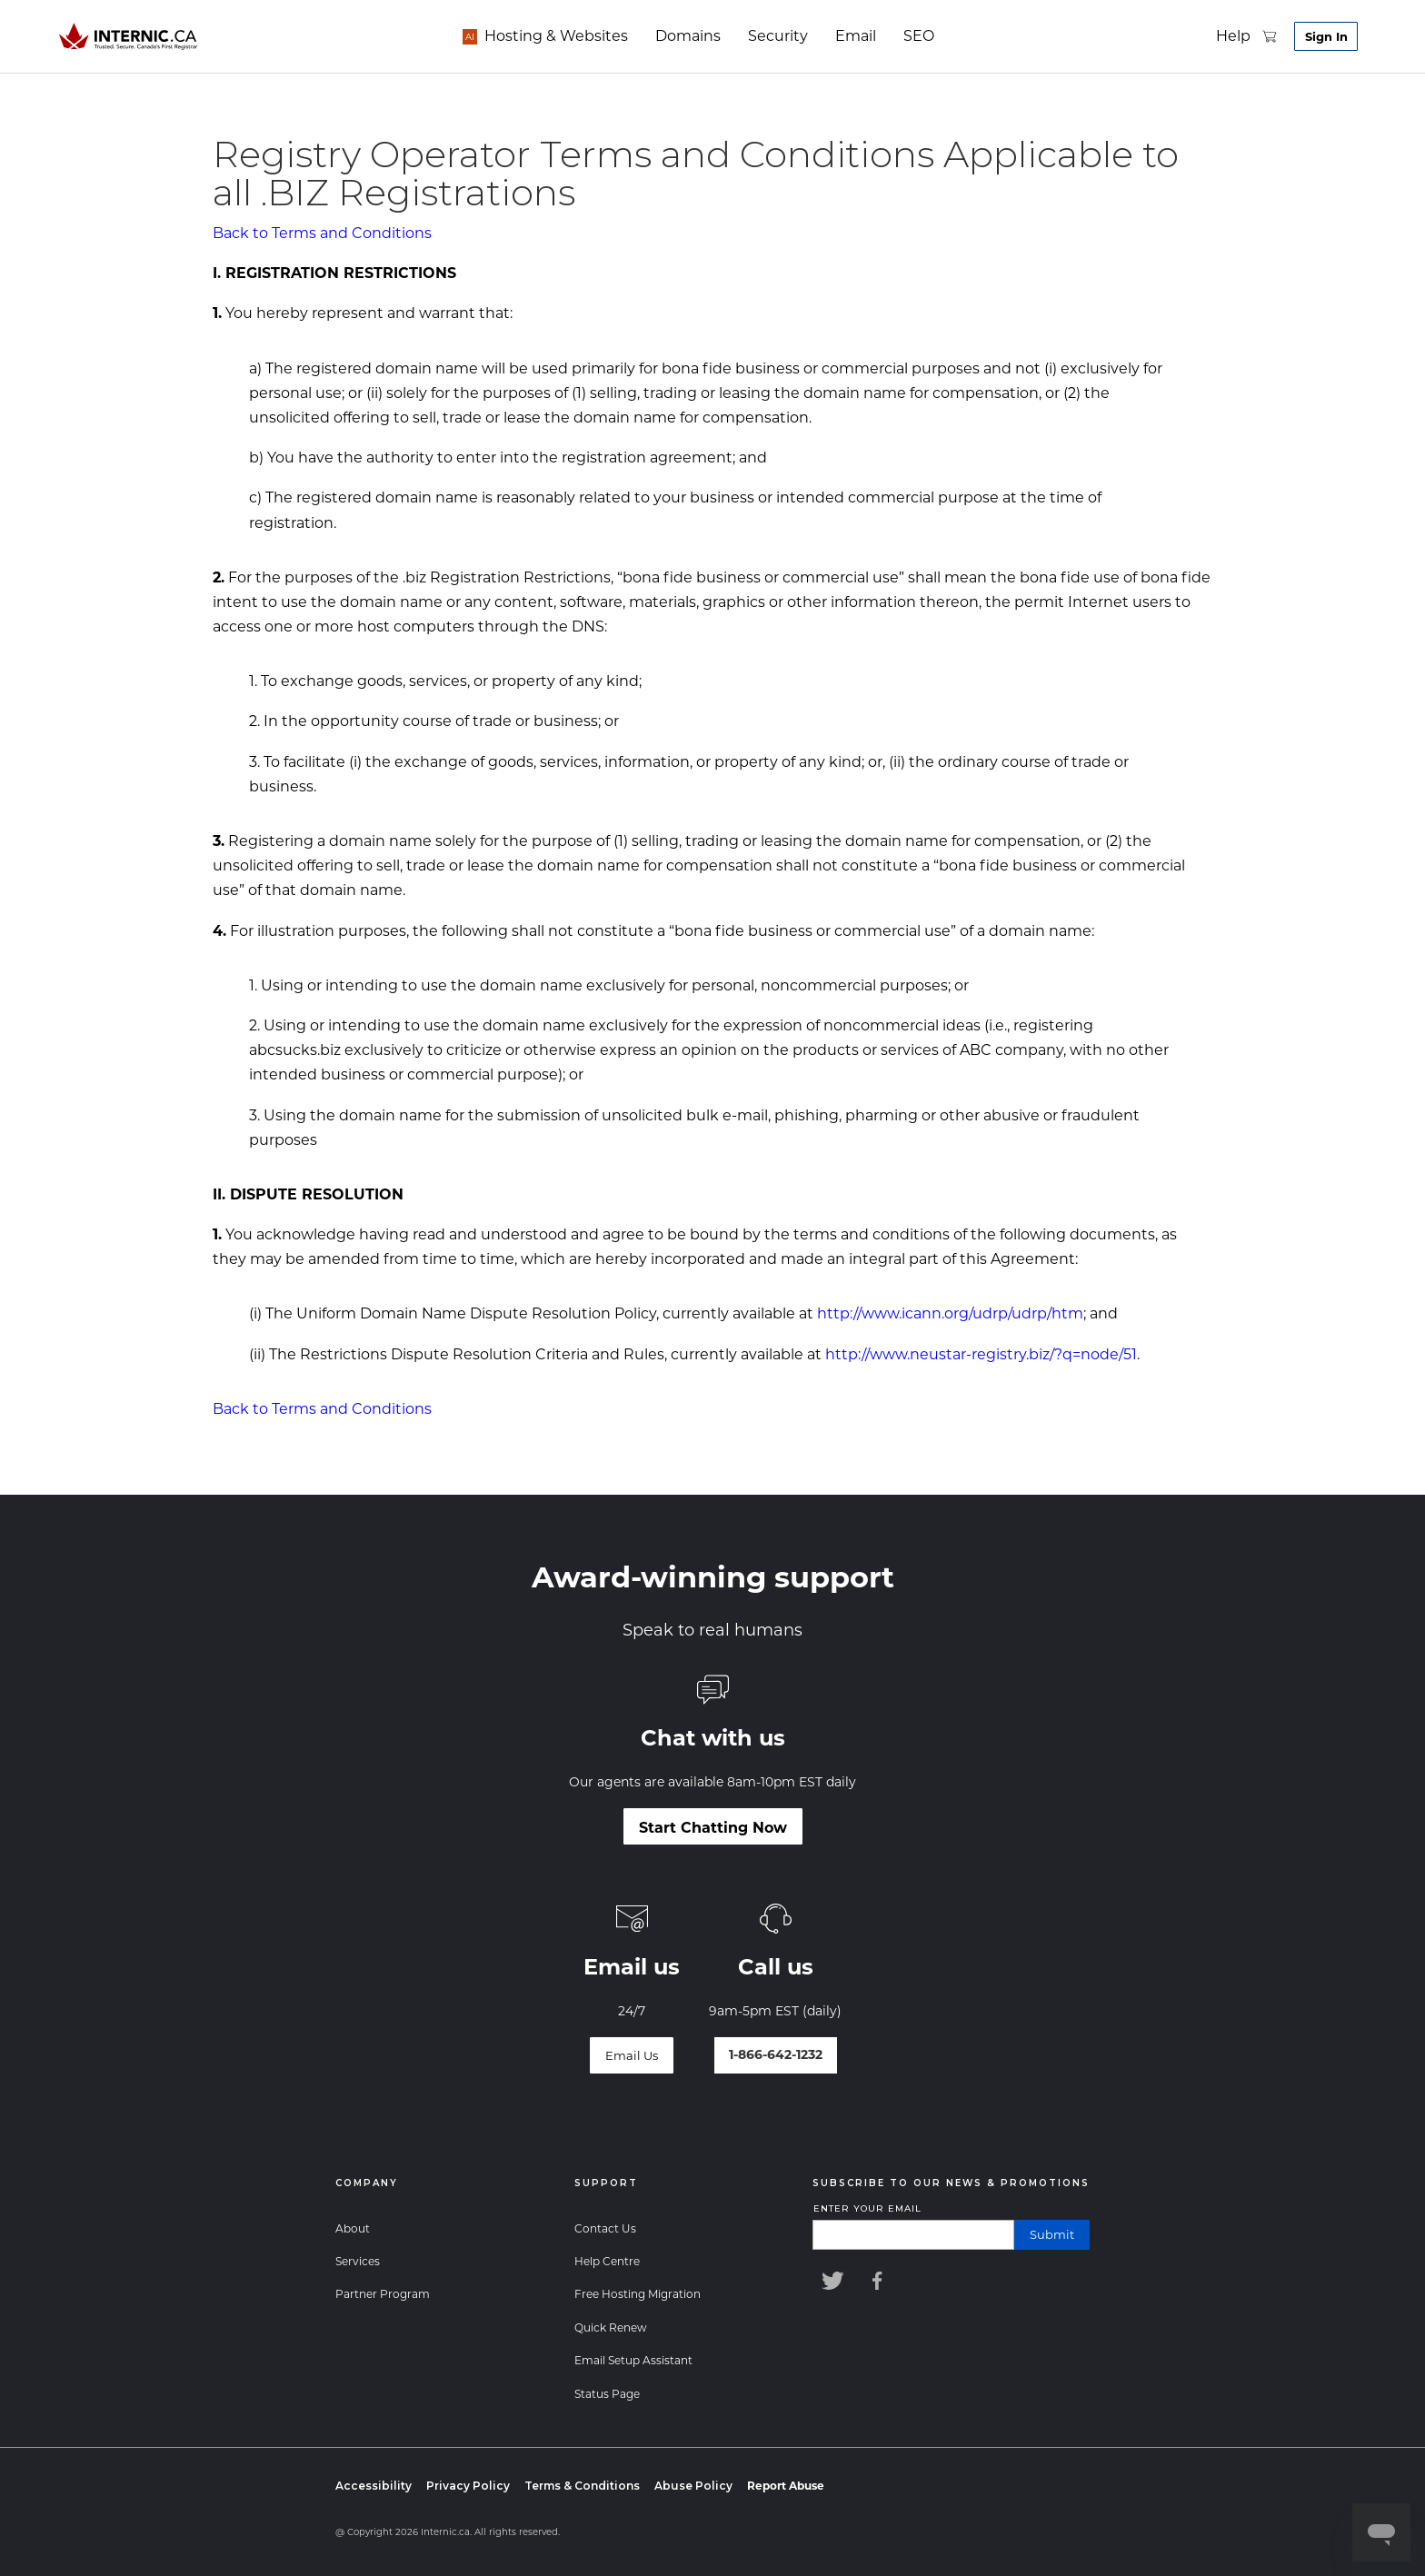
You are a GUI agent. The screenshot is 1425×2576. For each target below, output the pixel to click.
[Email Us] (631, 2055)
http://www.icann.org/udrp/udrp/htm (950, 1313)
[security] (763, 36)
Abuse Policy (693, 2485)
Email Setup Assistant (633, 2360)
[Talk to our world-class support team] (775, 2055)
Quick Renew (610, 2327)
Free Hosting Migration (637, 2294)
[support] (1213, 36)
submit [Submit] (1052, 2234)
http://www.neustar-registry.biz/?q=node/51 (981, 1354)
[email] (841, 36)
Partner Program (382, 2294)
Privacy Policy (468, 2485)
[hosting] (541, 36)
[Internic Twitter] (830, 2281)
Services (357, 2261)
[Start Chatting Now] (712, 1826)
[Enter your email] (913, 2235)
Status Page (607, 2394)
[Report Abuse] (785, 2486)
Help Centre (607, 2261)
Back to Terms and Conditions (322, 233)
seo (904, 36)
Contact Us (605, 2228)
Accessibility (373, 2485)
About (352, 2228)
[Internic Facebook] (881, 2281)
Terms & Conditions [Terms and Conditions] (582, 2485)
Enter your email (867, 2208)
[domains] (673, 36)
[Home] (129, 36)
